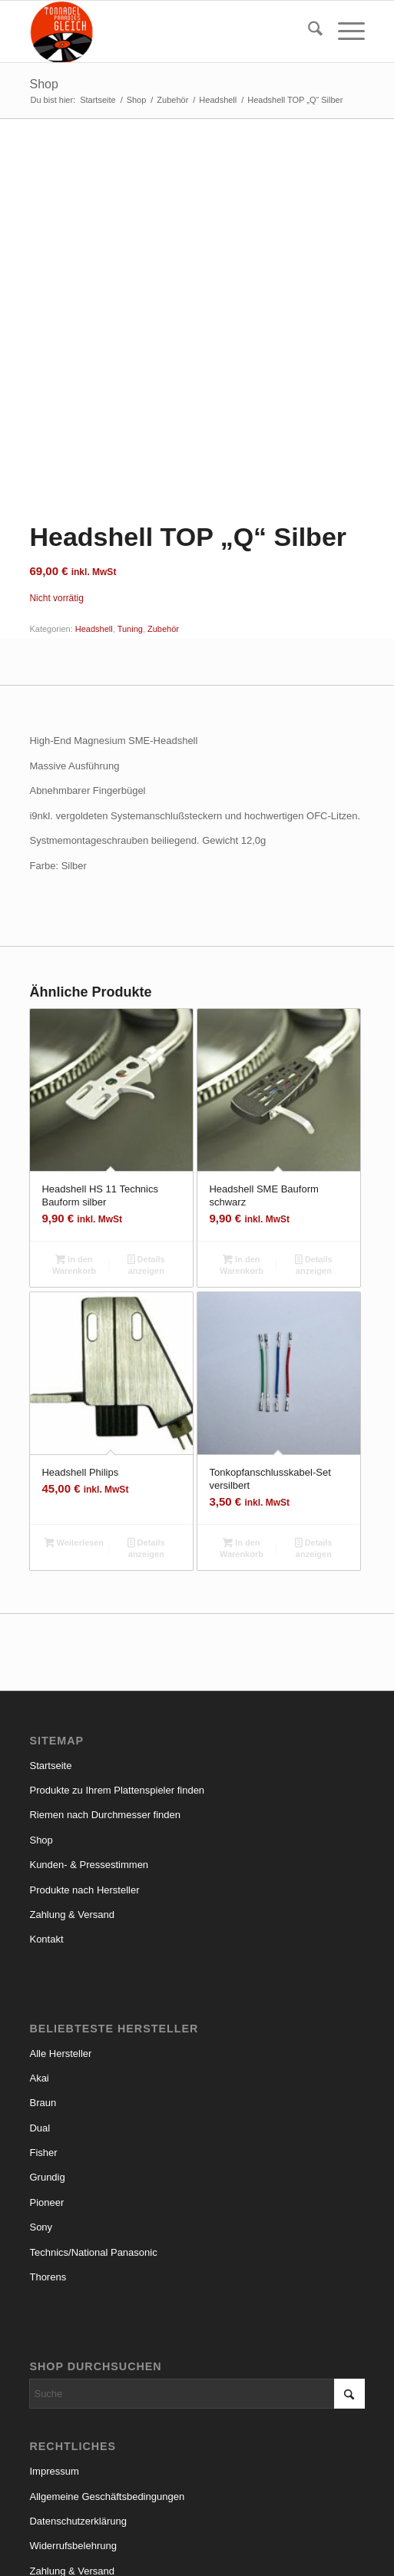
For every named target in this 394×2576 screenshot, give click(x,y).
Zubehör (163, 520)
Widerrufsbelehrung (72, 2437)
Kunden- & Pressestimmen (88, 1756)
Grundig (47, 2069)
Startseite (50, 1656)
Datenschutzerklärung (77, 2413)
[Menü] (344, 31)
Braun (42, 1994)
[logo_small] (163, 31)
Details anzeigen (146, 1156)
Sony (40, 2119)
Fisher (43, 2044)
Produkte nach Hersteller (84, 1781)
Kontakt (46, 1831)
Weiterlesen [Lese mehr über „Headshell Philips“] (74, 1436)
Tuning (130, 520)
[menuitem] (308, 31)
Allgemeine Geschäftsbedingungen (106, 2387)
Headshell (94, 520)
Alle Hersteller (60, 1944)
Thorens (47, 2168)
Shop (43, 84)
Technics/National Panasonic (93, 2143)
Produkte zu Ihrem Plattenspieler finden (116, 1682)
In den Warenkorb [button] (74, 1156)
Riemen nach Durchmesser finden (104, 1706)
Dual (39, 2019)
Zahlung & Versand (71, 1806)
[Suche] (308, 31)
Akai (38, 1970)
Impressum (53, 2363)
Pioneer (46, 2094)
